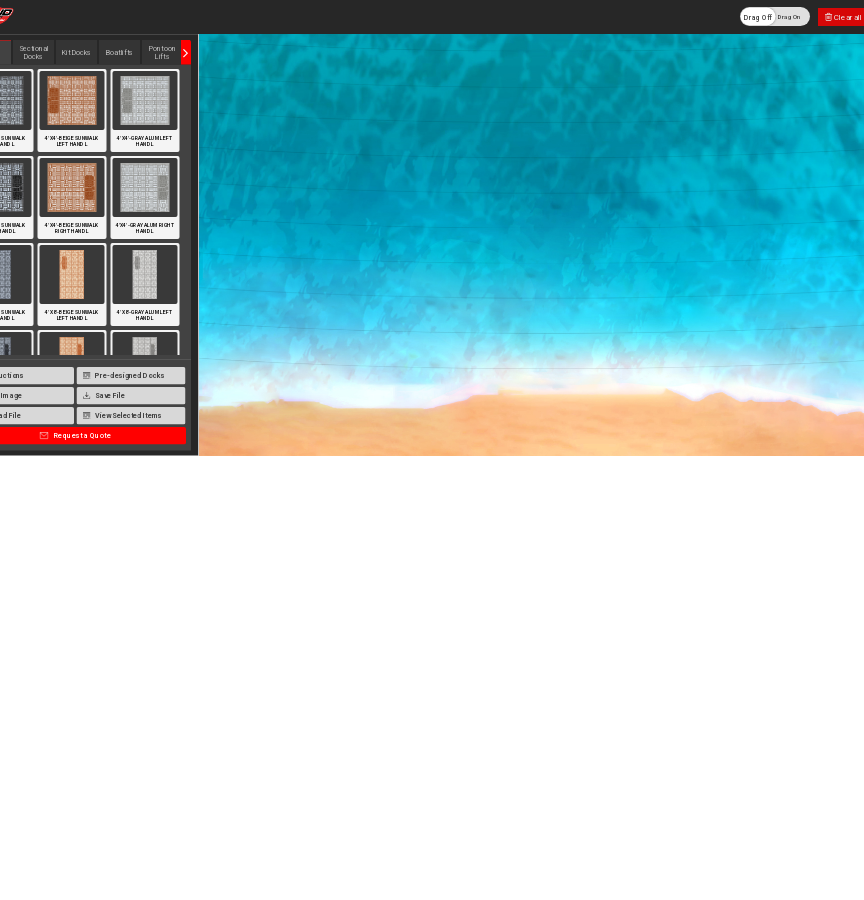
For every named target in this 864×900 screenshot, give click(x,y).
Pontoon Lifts (162, 53)
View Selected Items (123, 416)
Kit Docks (76, 53)
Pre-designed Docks (124, 376)
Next (186, 52)
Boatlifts (119, 53)
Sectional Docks (34, 53)
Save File (104, 396)
